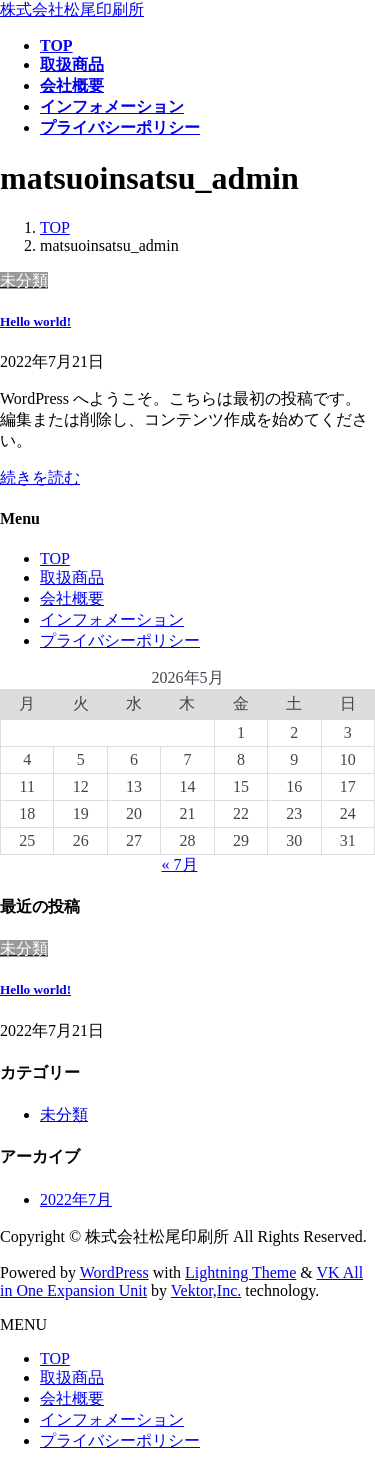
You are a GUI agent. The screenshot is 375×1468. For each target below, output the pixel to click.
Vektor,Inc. (206, 1290)
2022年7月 (76, 1199)
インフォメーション (112, 619)
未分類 (64, 1114)
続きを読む (40, 477)
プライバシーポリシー (120, 640)
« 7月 (180, 864)
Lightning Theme (240, 1272)
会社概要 (72, 598)
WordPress (114, 1272)
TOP (55, 558)
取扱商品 (72, 577)
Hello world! (35, 321)
